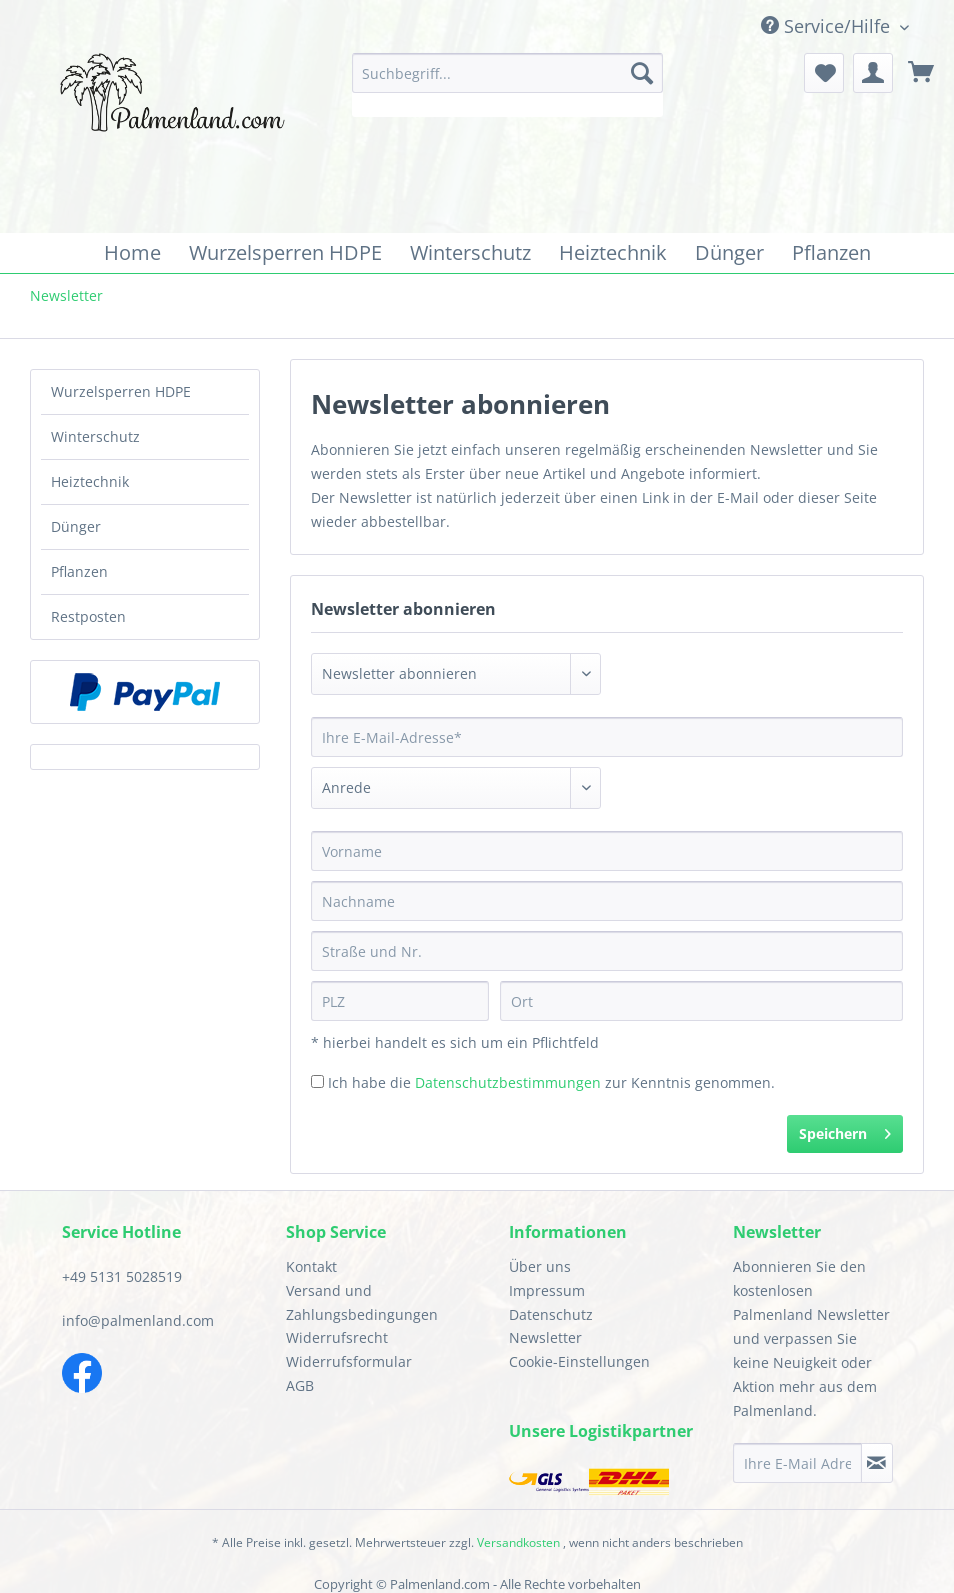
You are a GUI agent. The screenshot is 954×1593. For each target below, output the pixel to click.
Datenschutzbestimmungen (508, 1082)
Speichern (845, 1130)
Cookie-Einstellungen (579, 1361)
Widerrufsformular (349, 1361)
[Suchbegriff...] (507, 73)
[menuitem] (507, 85)
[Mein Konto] (873, 73)
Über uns (540, 1266)
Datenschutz (551, 1314)
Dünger (76, 526)
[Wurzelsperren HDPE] (285, 253)
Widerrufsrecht (337, 1337)
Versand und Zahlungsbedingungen (362, 1302)
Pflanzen (79, 571)
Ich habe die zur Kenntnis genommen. (551, 1082)
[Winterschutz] (470, 253)
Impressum (547, 1290)
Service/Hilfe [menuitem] (828, 26)
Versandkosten (518, 1542)
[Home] (132, 253)
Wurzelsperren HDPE (121, 391)
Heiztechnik (90, 481)
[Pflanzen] (831, 253)
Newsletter (545, 1337)
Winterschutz (95, 436)
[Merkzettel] (824, 73)
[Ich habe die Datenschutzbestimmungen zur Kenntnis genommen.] (317, 1081)
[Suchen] (642, 73)
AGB (300, 1385)
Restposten (88, 616)
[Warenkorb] (922, 73)
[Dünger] (729, 253)
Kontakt (311, 1266)
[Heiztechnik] (613, 253)
